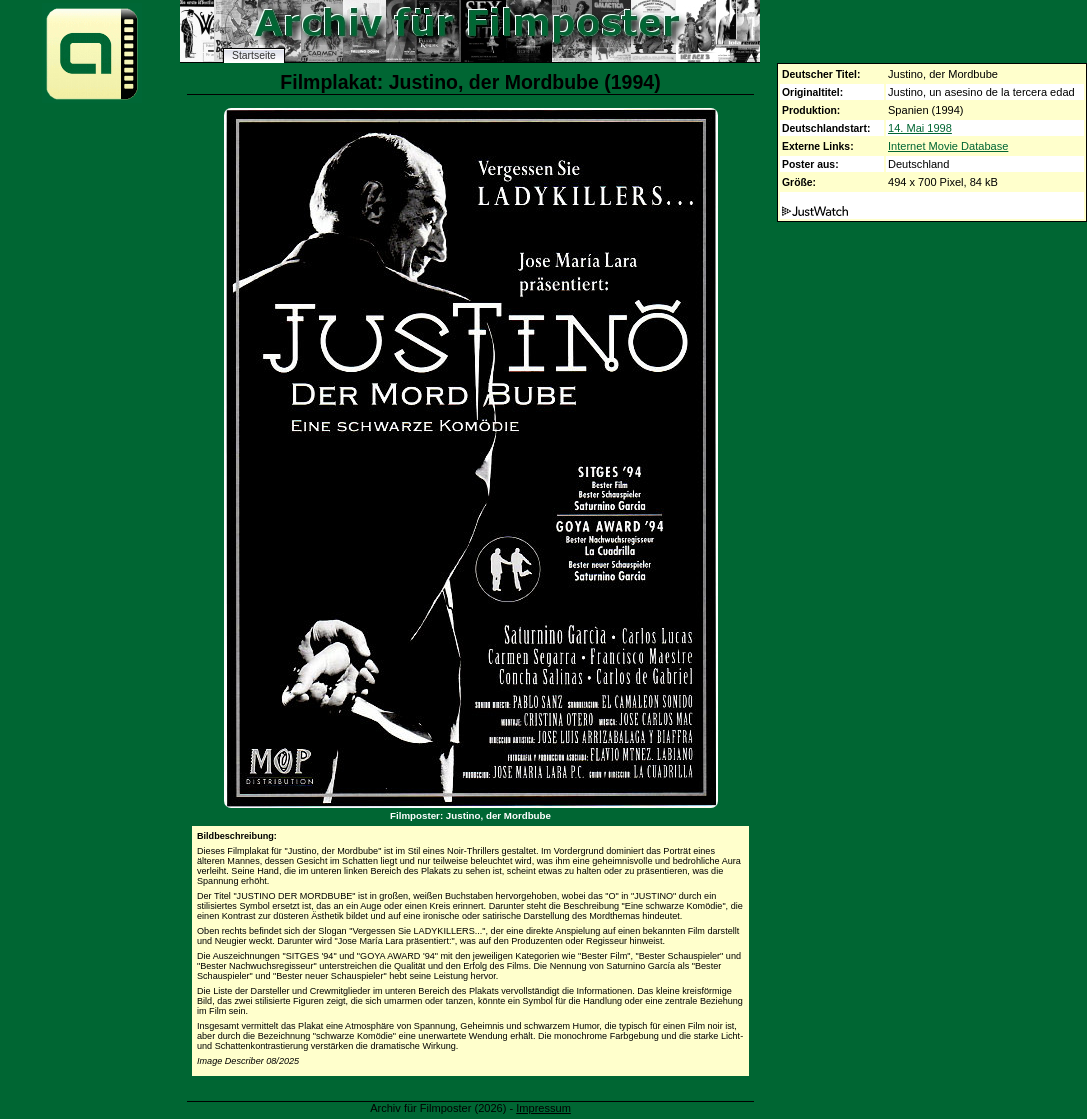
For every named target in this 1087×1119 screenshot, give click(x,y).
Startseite (254, 55)
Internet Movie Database (948, 146)
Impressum (543, 1108)
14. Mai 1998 (920, 128)
